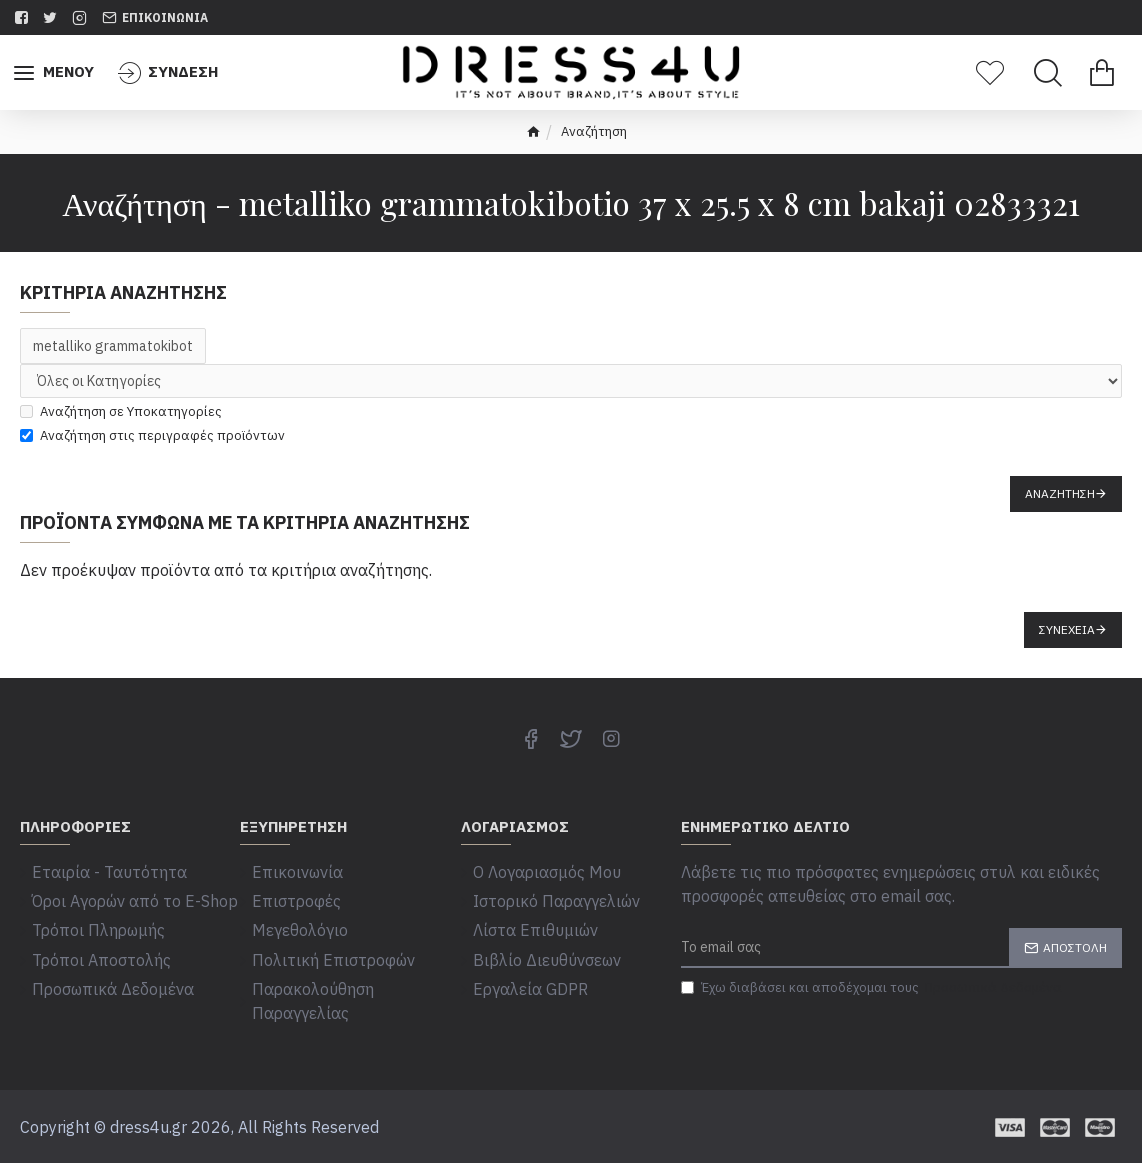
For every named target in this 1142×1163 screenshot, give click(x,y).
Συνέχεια (1067, 629)
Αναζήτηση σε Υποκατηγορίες (121, 411)
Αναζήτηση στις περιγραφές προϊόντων (152, 435)
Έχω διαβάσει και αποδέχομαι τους (873, 988)
